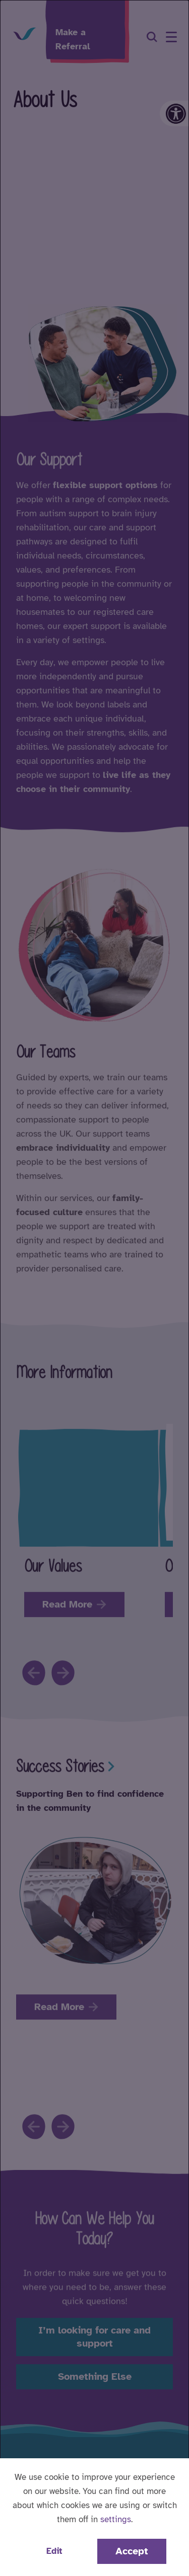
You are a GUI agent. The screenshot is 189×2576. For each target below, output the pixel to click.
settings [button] (115, 2519)
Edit (54, 2551)
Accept (131, 2551)
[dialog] (94, 1288)
